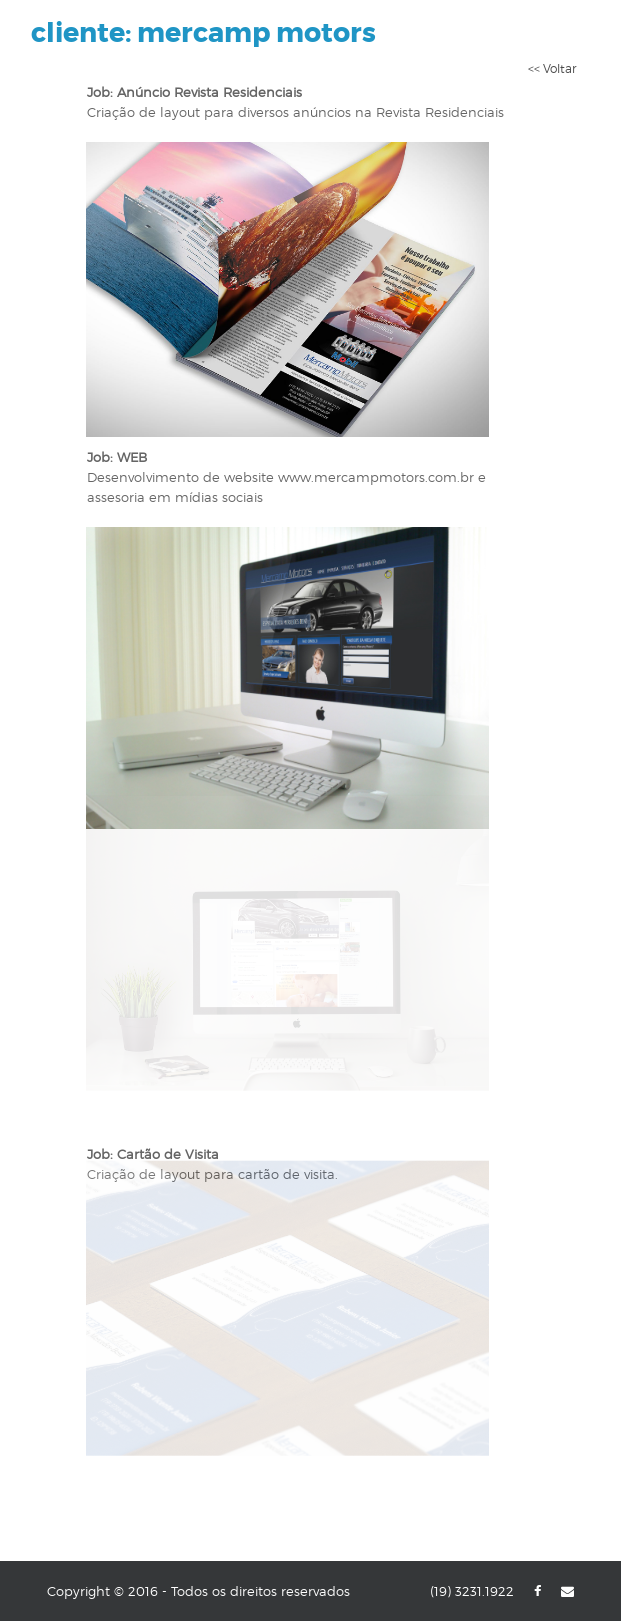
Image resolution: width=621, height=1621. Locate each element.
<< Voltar (552, 68)
